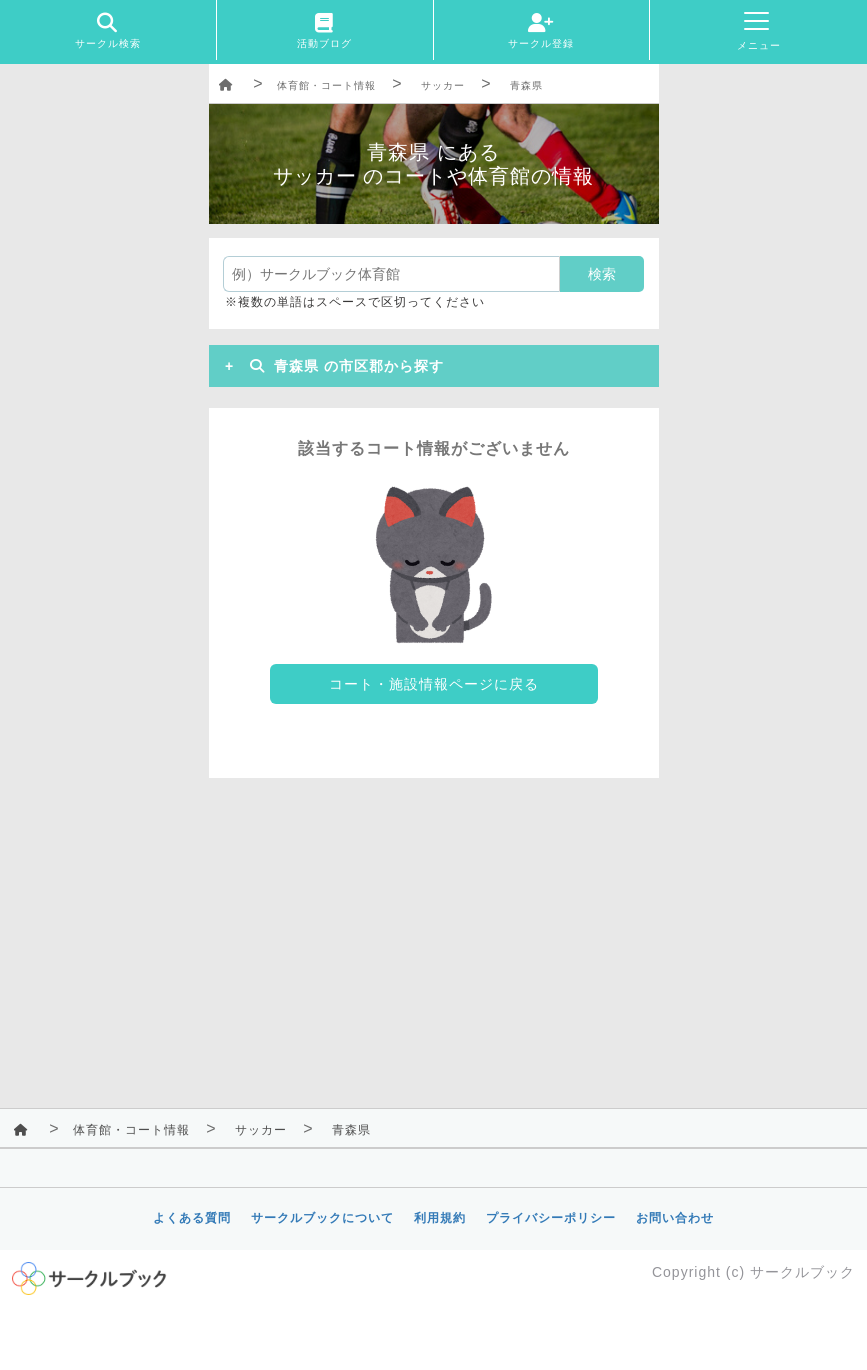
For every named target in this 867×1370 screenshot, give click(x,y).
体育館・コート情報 (326, 85)
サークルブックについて (322, 1218)
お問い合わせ (675, 1218)
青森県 (526, 85)
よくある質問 (192, 1218)
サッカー (443, 85)
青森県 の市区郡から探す (343, 366)
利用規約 (440, 1218)
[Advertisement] (434, 938)
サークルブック (802, 1272)
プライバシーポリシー (551, 1218)
